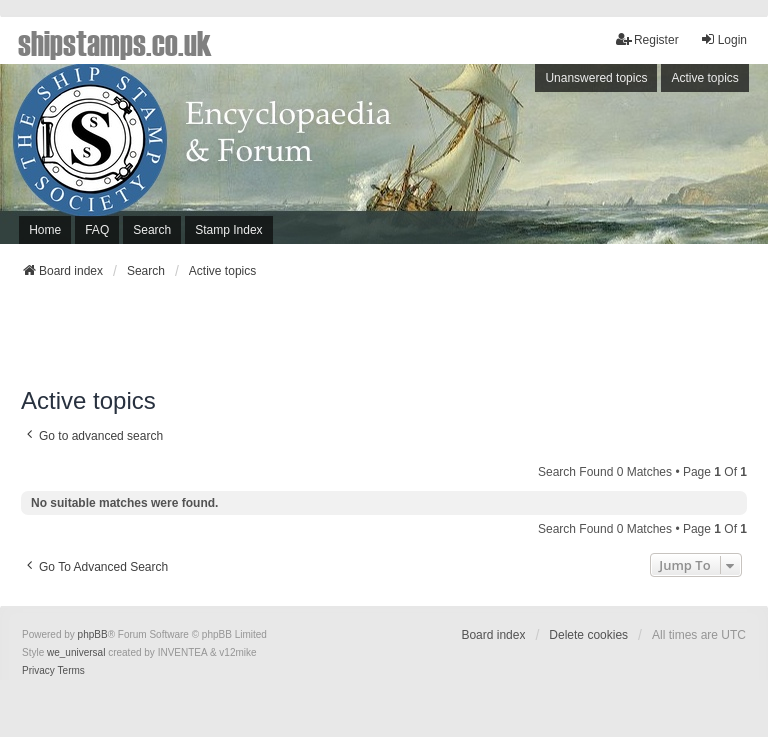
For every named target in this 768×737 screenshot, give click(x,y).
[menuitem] (38, 671)
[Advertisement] (384, 339)
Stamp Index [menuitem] (228, 230)
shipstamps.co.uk (115, 42)
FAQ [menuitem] (97, 230)
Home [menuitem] (45, 230)
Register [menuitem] (647, 39)
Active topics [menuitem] (704, 78)
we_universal (76, 652)
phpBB (93, 634)
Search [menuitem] (152, 230)
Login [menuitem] (723, 39)
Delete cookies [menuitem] (588, 635)
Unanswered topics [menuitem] (596, 78)
